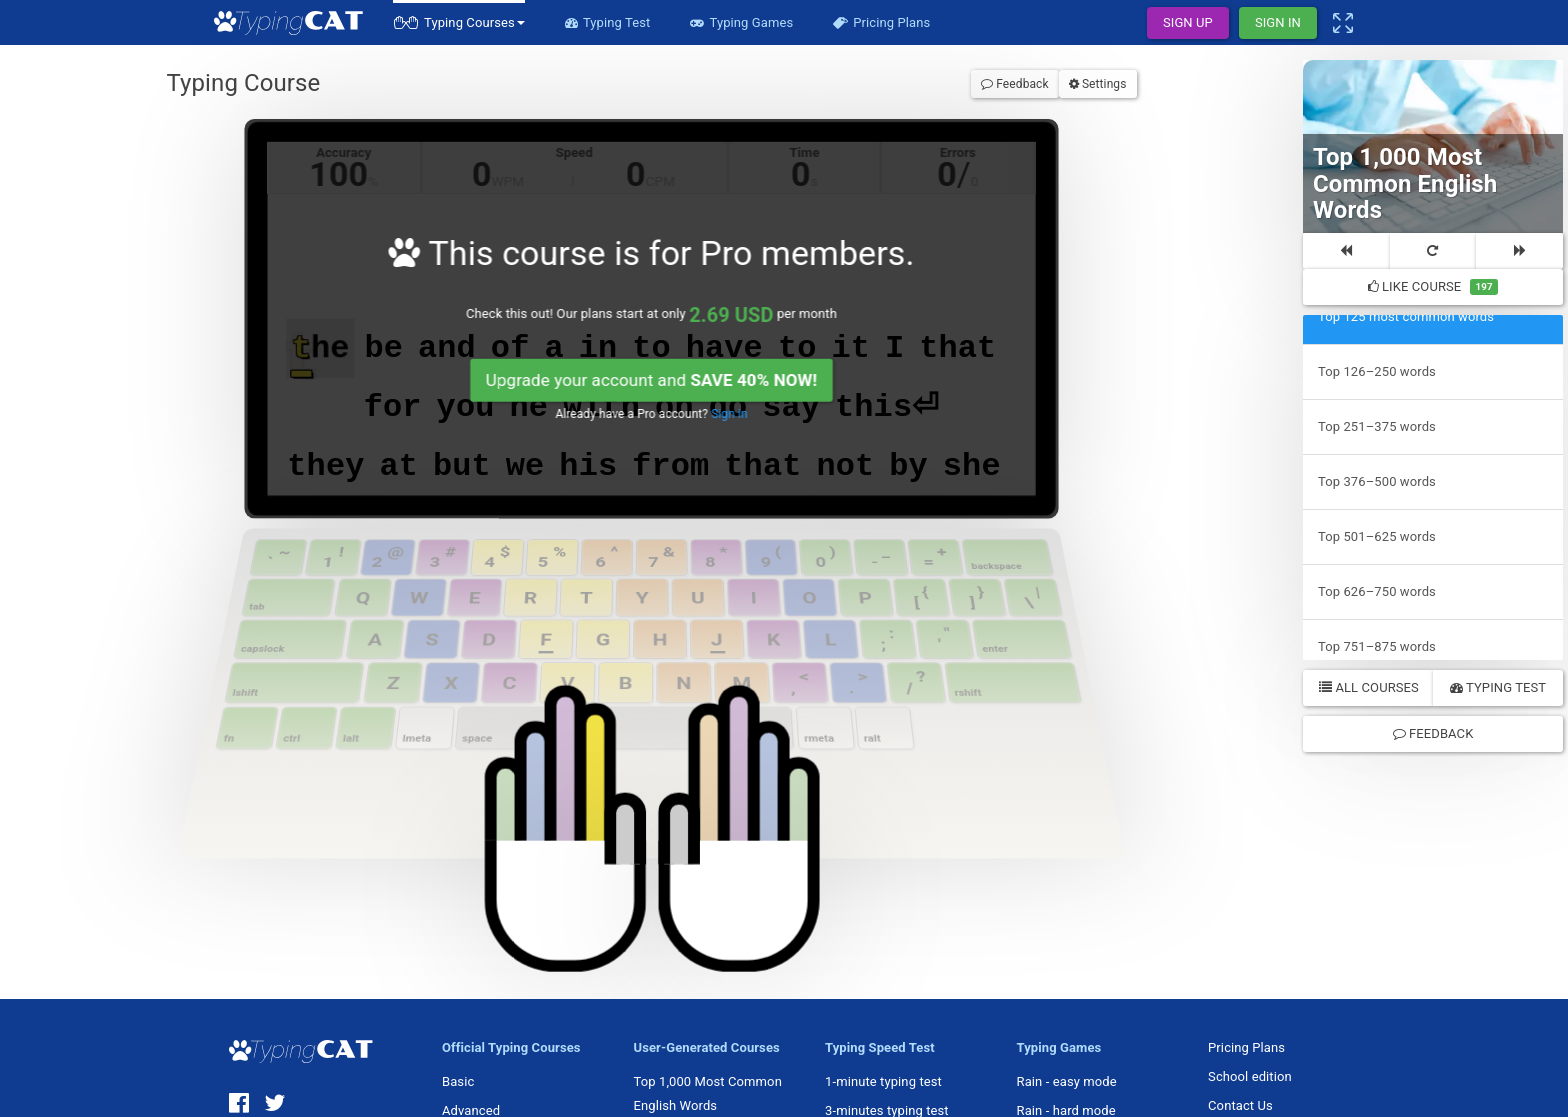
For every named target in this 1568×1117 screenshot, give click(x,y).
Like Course (1433, 287)
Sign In (1278, 22)
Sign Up (1188, 22)
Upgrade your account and (651, 380)
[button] (459, 22)
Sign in (729, 414)
